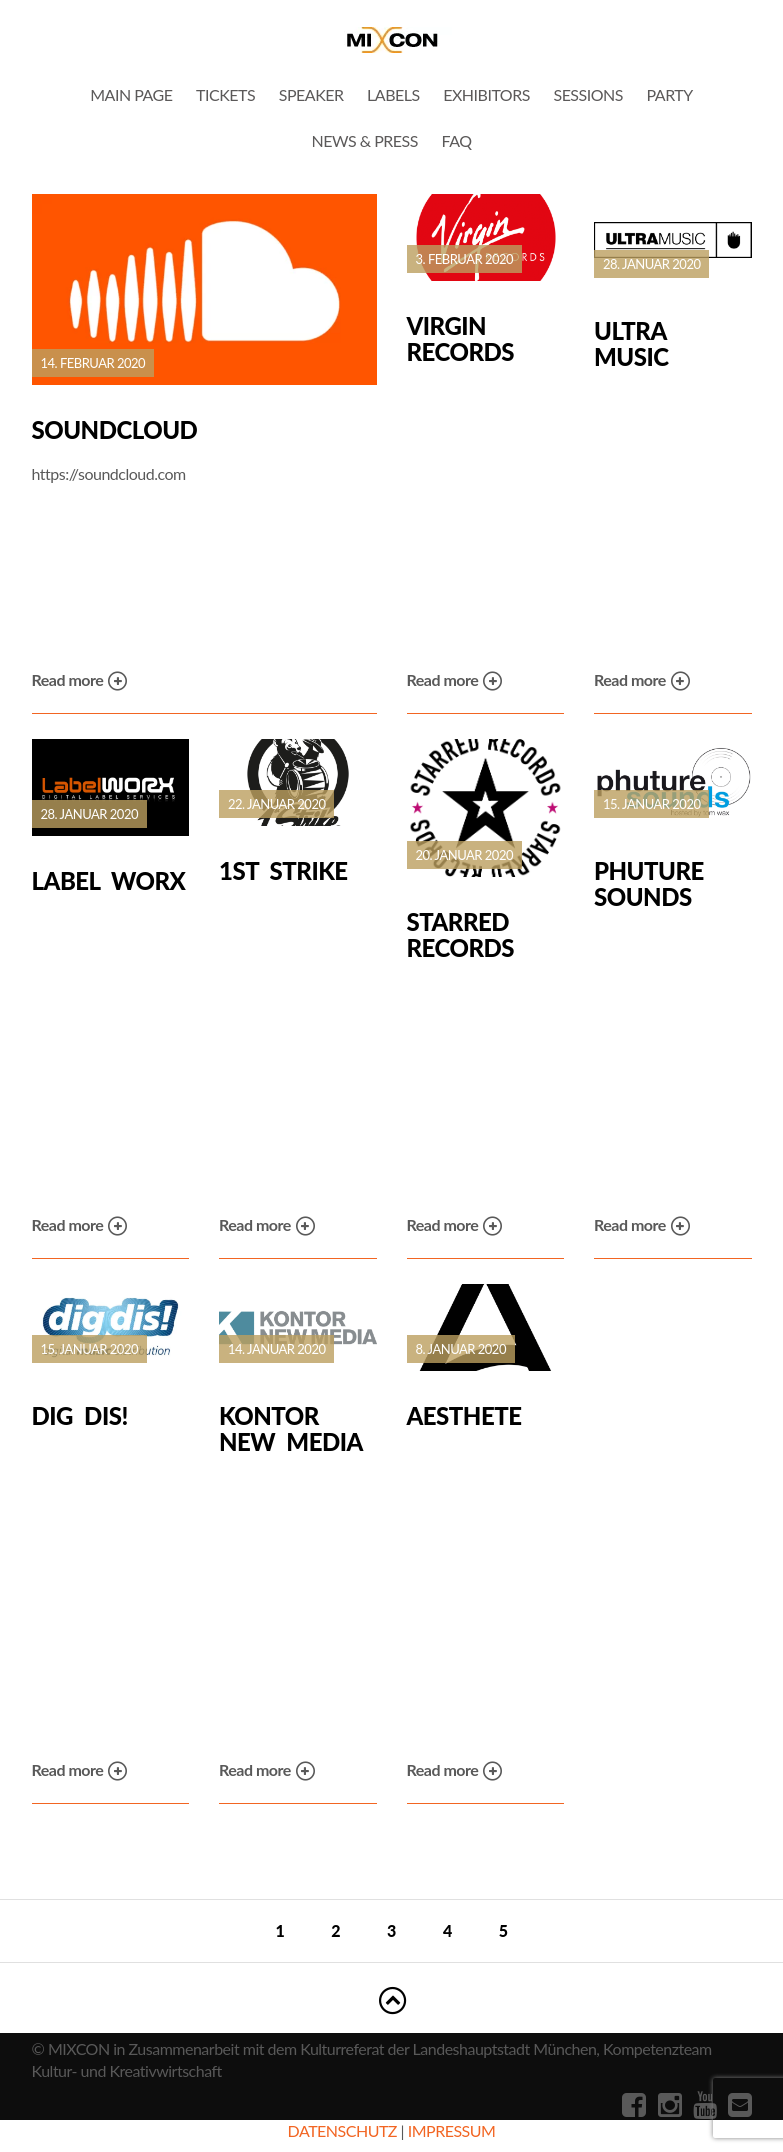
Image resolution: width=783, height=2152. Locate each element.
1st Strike (283, 871)
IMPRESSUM (452, 2130)
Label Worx (109, 881)
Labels (393, 94)
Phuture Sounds (649, 883)
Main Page (131, 94)
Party (670, 94)
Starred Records (460, 934)
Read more (80, 681)
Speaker (311, 94)
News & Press (364, 140)
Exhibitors (486, 94)
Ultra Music (631, 343)
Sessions (587, 94)
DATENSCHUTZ (342, 2130)
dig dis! (80, 1416)
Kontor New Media (291, 1428)
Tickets (225, 94)
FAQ (457, 140)
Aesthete (464, 1416)
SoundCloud (115, 430)
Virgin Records (460, 338)
